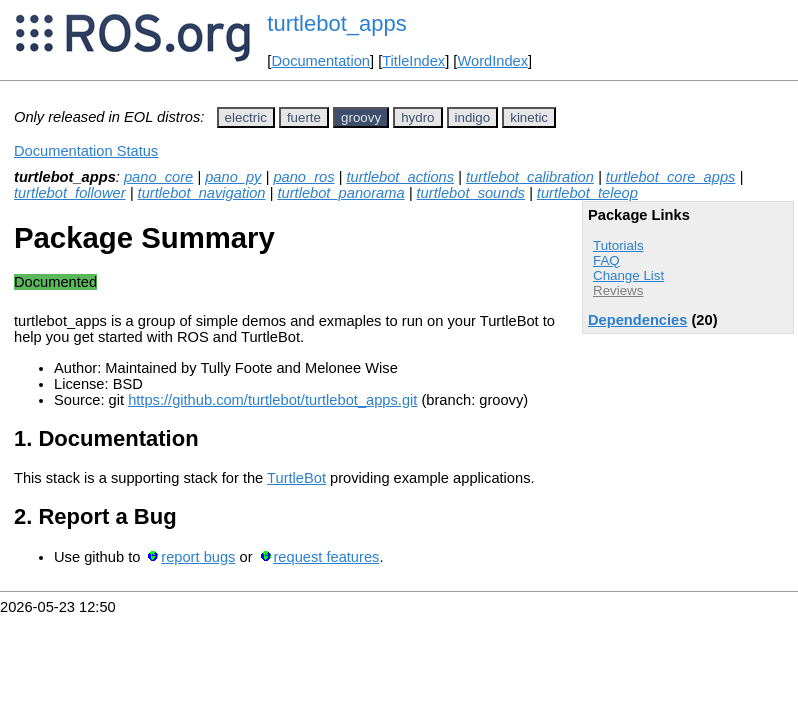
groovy (361, 117)
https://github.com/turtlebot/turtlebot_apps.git (272, 400)
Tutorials (618, 245)
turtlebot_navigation (202, 193)
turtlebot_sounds (471, 193)
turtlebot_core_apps (671, 177)
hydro (417, 117)
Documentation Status (86, 151)
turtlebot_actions (400, 177)
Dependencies (637, 320)
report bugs (198, 557)
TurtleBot (296, 478)
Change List (628, 275)
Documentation (320, 61)
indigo (473, 117)
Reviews (618, 290)
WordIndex (492, 61)
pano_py (233, 177)
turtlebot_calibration (530, 177)
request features (326, 557)
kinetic (529, 117)
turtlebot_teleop (587, 193)
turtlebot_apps (336, 23)
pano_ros (303, 177)
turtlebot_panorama (340, 193)
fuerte (304, 117)
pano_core (158, 177)
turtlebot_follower (70, 193)
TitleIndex (413, 61)
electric (246, 117)
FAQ (606, 260)
